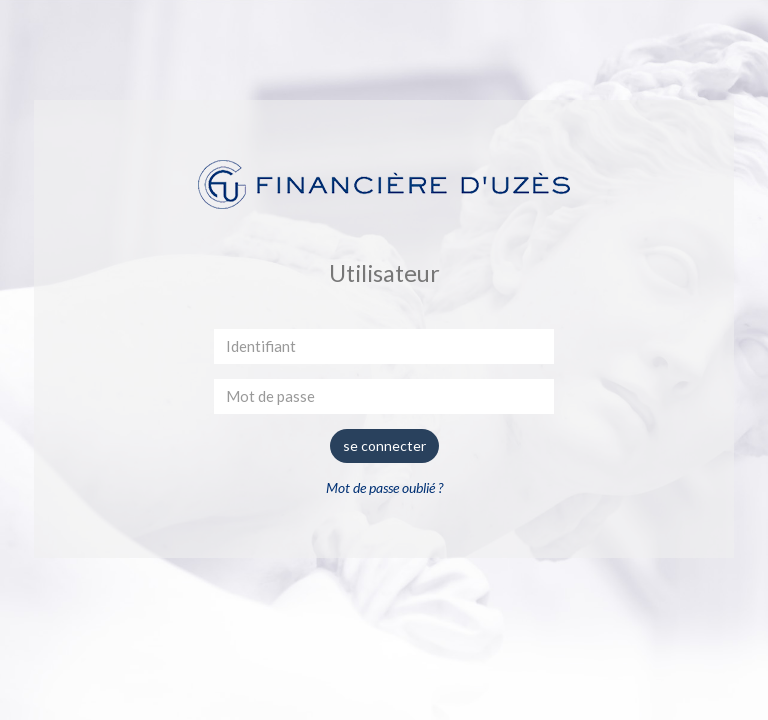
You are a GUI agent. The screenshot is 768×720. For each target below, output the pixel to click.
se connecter (384, 445)
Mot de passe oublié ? (384, 487)
